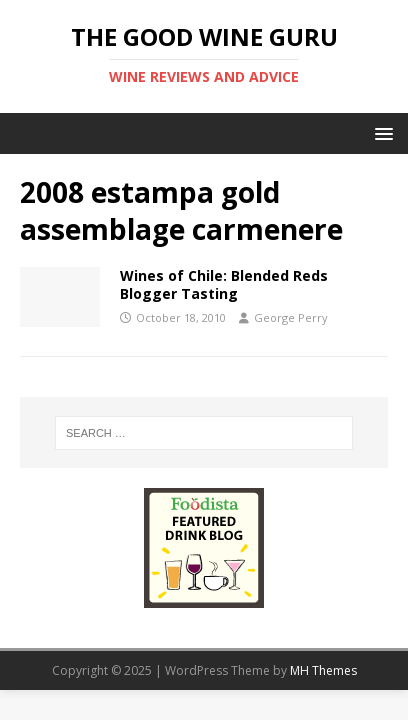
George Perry (291, 317)
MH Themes (323, 670)
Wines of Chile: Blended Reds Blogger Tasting (224, 284)
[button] (380, 132)
